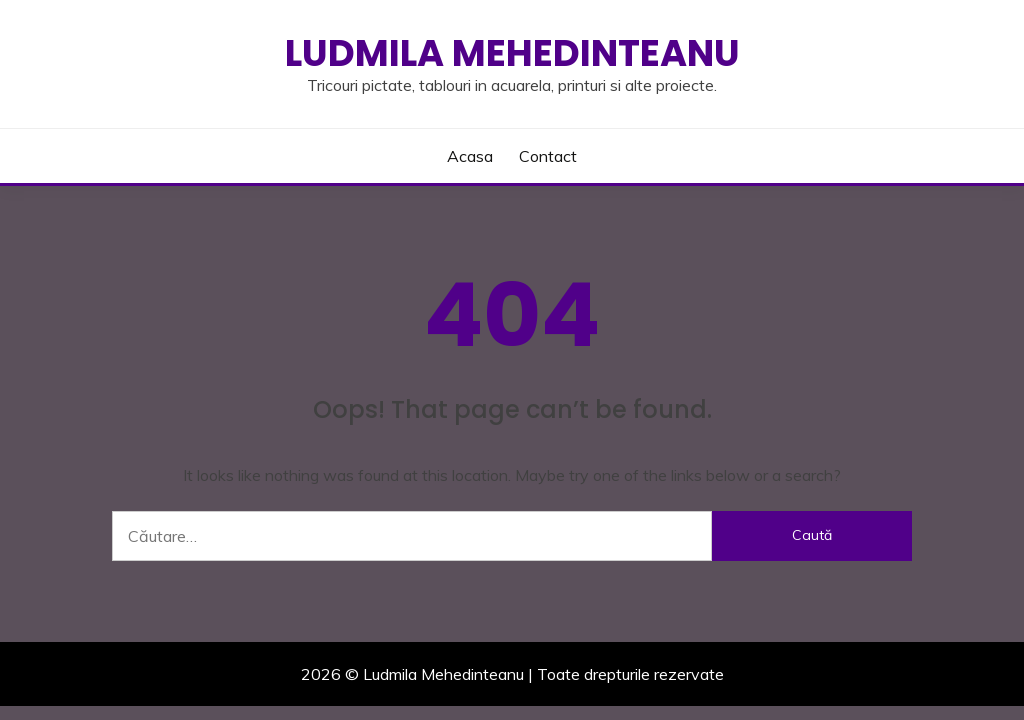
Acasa (470, 156)
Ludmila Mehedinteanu (512, 53)
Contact (548, 156)
